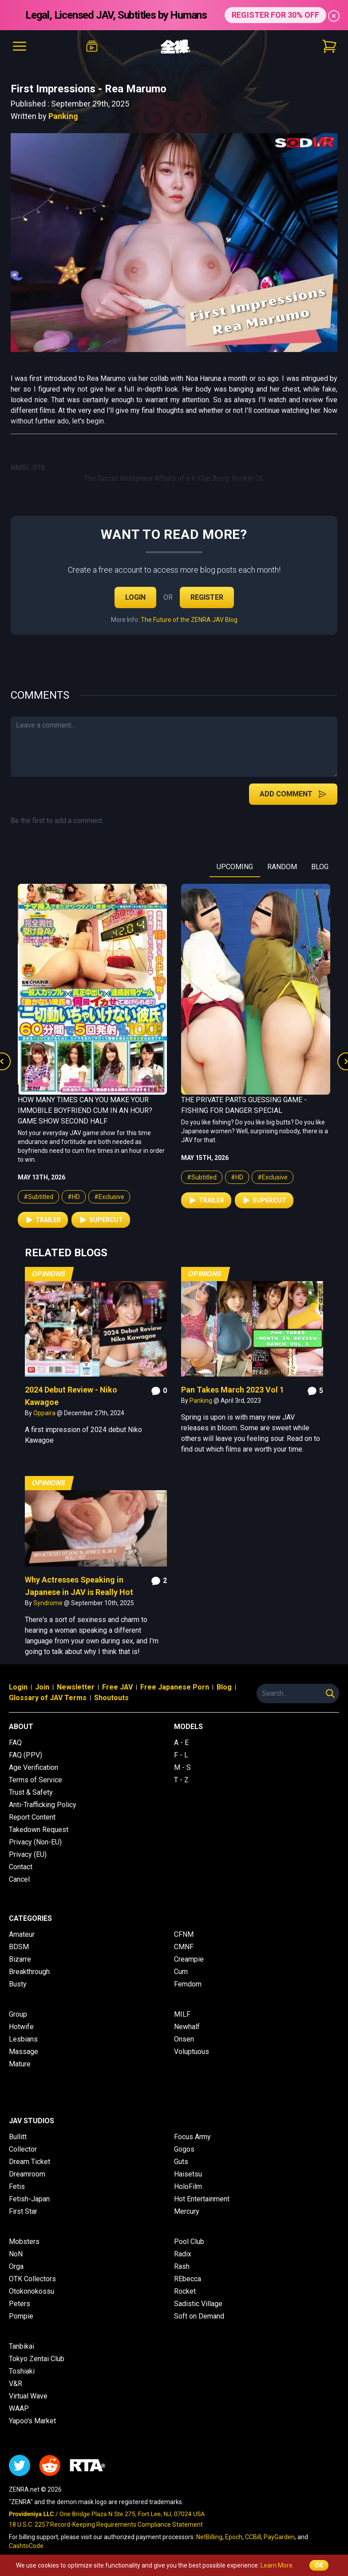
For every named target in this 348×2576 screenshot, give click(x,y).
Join (42, 1687)
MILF (182, 2014)
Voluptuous (191, 2051)
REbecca (187, 2279)
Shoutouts (111, 1698)
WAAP (19, 2408)
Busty (18, 1984)
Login (135, 597)
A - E (181, 1742)
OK (319, 2565)
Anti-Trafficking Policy (42, 1804)
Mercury (186, 2211)
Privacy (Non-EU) (35, 1842)
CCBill (253, 2536)
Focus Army (192, 2137)
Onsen (184, 2039)
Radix (182, 2254)
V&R (15, 2383)
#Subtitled (38, 1196)
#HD (73, 1196)
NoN (16, 2254)
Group (18, 2014)
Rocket (185, 2291)
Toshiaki (22, 2371)
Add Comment (293, 794)
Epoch (233, 2536)
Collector (23, 2149)
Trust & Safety (31, 1792)
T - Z (181, 1780)
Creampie (189, 1959)
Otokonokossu (31, 2291)
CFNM (184, 1934)
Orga (16, 2266)
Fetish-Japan (29, 2199)
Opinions (48, 1274)
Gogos (184, 2149)
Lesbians (23, 2039)
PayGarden (279, 2536)
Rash (182, 2266)
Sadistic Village (198, 2303)
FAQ (15, 1742)
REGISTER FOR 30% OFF (275, 15)
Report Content (32, 1817)
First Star (23, 2211)
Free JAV (117, 1687)
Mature (20, 2064)
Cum (181, 1971)
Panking (63, 116)
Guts (181, 2161)
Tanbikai (21, 2346)
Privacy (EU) (28, 1854)
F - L (181, 1755)
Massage (23, 2051)
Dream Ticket (29, 2161)
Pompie (21, 2316)
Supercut (101, 1219)
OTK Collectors (32, 2279)
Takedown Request (38, 1829)
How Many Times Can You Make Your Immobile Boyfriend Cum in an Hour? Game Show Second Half (85, 1110)
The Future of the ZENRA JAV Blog (189, 619)
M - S (182, 1767)
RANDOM (282, 867)
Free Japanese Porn (174, 1687)
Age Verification (33, 1767)
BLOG (319, 867)
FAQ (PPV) (25, 1755)
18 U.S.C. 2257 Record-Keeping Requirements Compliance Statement (106, 2524)
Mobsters (24, 2241)
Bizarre (20, 1959)
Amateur (22, 1934)
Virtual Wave (28, 2396)
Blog (224, 1687)
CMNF (184, 1947)
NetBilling (209, 2536)
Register (206, 597)
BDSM (19, 1947)
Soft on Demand (199, 2316)
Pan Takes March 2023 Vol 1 (232, 1389)
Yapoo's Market (32, 2421)
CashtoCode (26, 2545)
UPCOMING (235, 867)
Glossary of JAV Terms (48, 1698)
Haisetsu (188, 2174)
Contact (20, 1867)
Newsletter (76, 1687)
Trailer (43, 1219)
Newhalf (187, 2026)
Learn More (277, 2565)
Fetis (17, 2186)
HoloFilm (188, 2186)
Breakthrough (29, 1971)
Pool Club (189, 2241)
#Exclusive (109, 1196)
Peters (19, 2303)
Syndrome (48, 1603)
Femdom (188, 1984)
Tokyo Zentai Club (36, 2358)
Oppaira (45, 1413)
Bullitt (18, 2137)
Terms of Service (35, 1780)
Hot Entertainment (201, 2199)
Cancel (19, 1879)
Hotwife (21, 2026)
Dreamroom (27, 2174)
